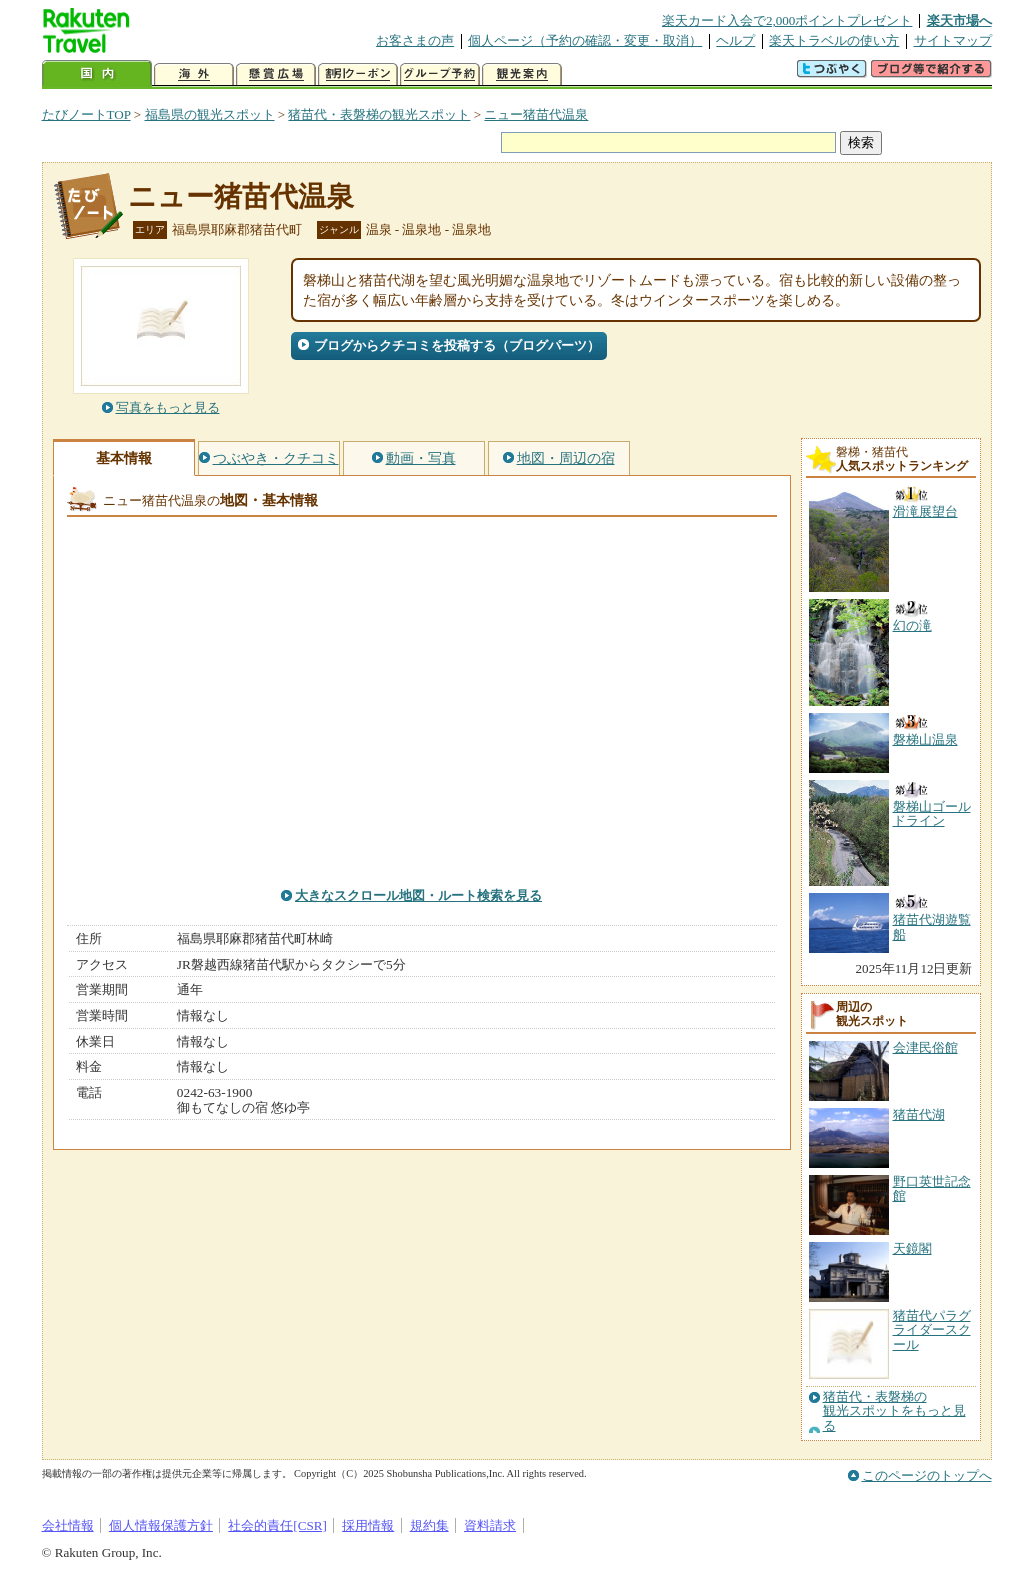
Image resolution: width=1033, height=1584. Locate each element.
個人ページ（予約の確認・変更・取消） (585, 40)
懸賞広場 (276, 74)
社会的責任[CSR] (277, 1525)
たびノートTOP (86, 114)
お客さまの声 (415, 40)
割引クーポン (358, 74)
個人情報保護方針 (161, 1525)
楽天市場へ (959, 20)
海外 (194, 74)
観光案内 (522, 74)
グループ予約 (440, 74)
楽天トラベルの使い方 (834, 40)
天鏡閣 (912, 1248)
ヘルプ (735, 40)
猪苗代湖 (919, 1114)
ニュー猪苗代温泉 (536, 114)
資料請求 (490, 1525)
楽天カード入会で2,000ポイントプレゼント (787, 20)
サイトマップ (953, 40)
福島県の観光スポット (210, 114)
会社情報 (68, 1525)
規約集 (429, 1525)
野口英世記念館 (932, 1188)
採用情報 (368, 1525)
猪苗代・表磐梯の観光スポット (379, 114)
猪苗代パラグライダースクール (932, 1330)
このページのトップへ (927, 1475)
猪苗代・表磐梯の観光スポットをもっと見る (894, 1411)
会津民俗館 (925, 1047)
